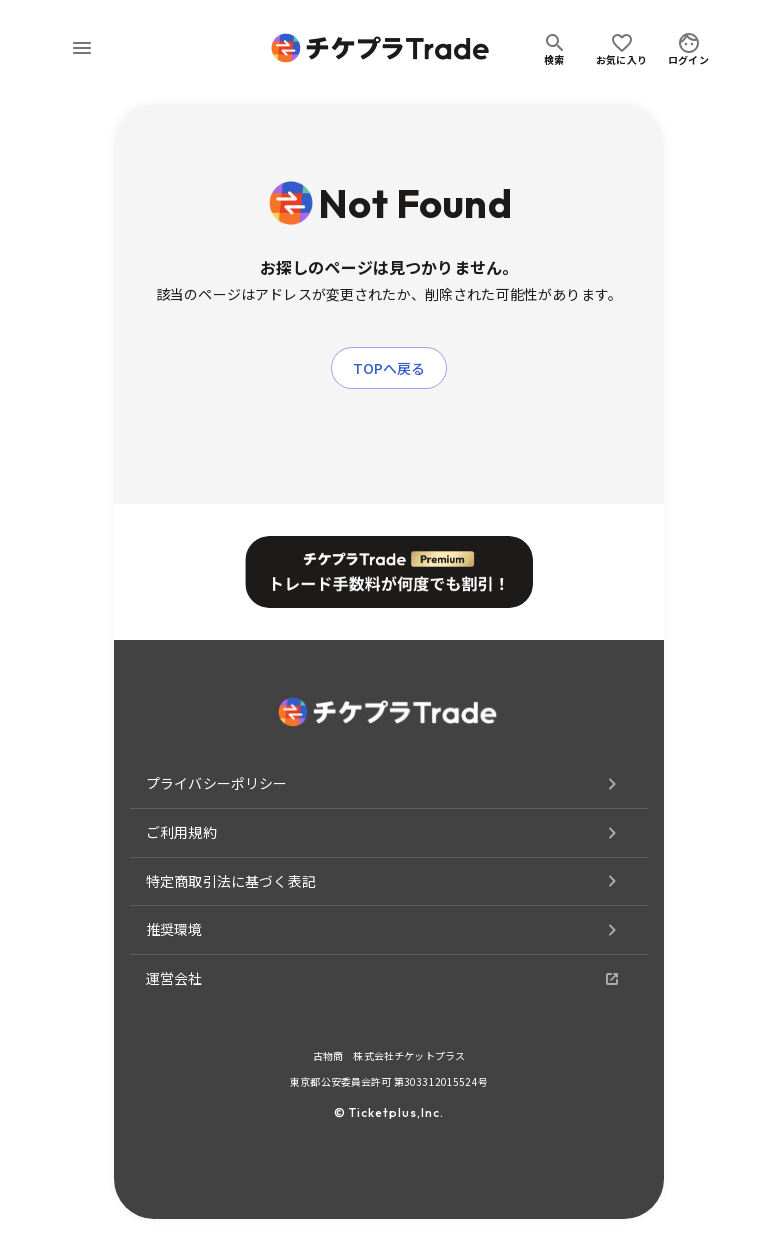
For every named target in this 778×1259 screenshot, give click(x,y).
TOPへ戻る (389, 368)
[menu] (82, 48)
